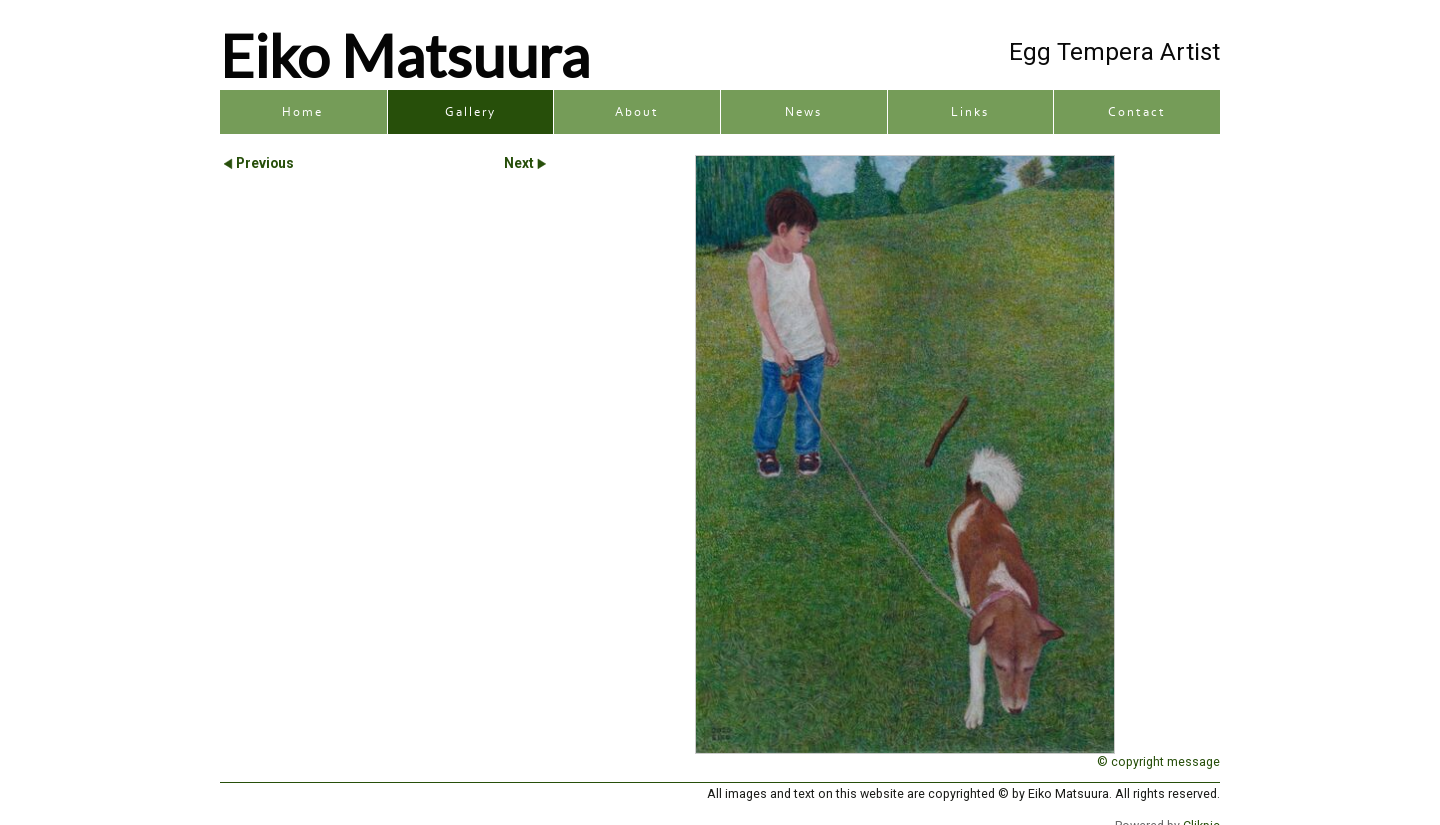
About (637, 112)
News (803, 112)
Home (302, 112)
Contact (1137, 112)
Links (970, 112)
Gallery (470, 112)
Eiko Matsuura (405, 55)
